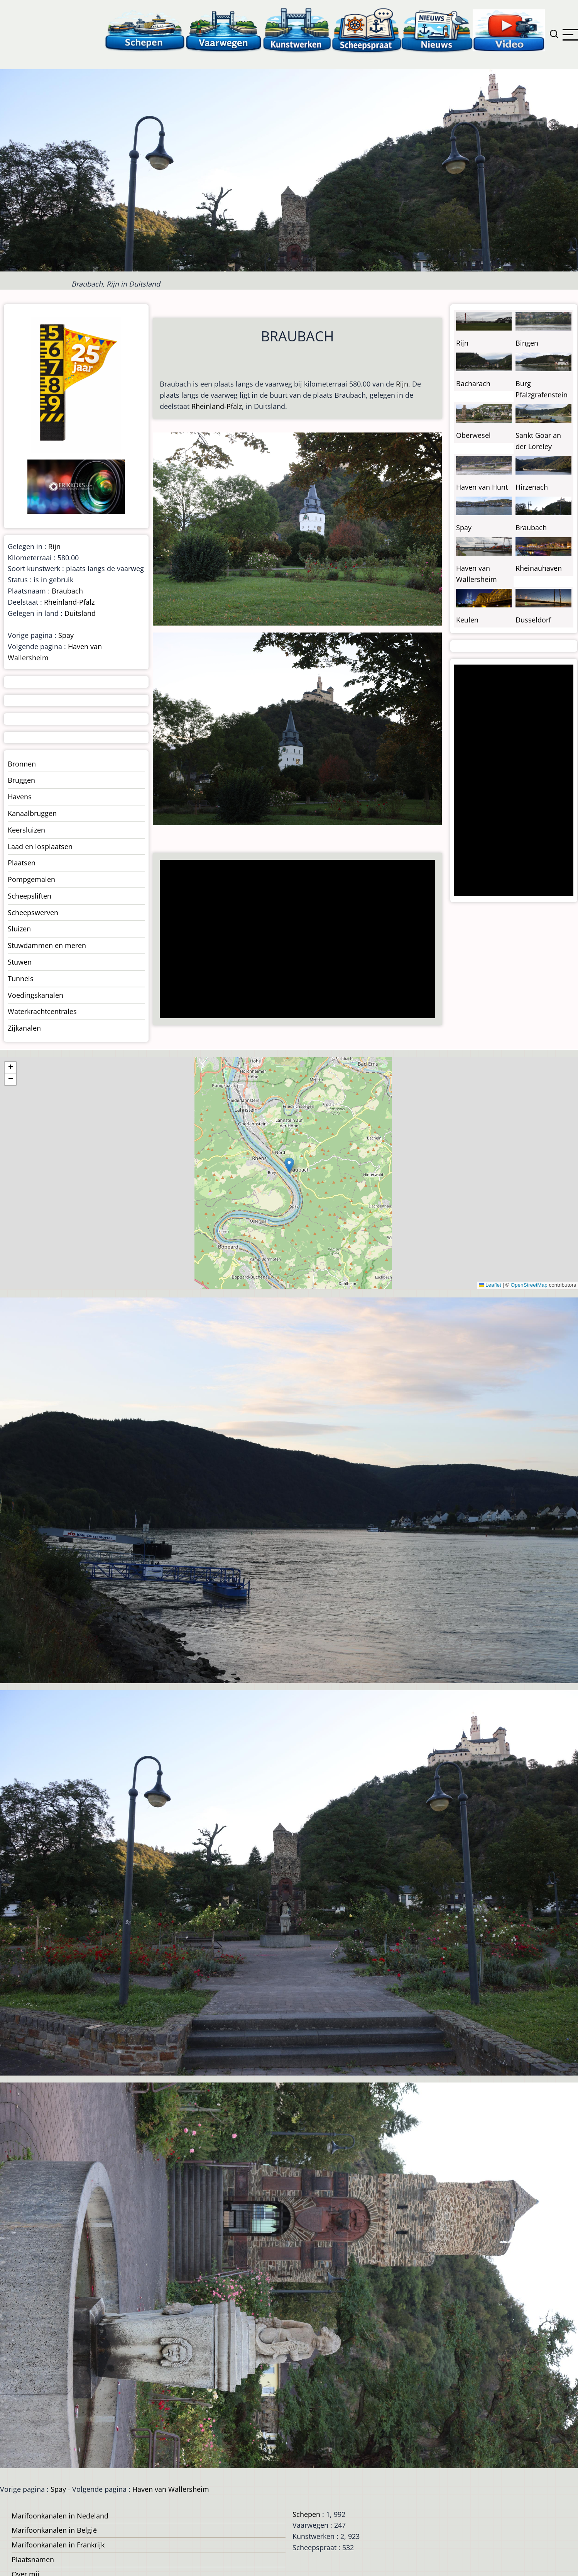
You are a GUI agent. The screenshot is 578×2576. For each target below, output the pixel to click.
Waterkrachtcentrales (42, 1011)
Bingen (526, 343)
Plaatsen (21, 862)
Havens (20, 796)
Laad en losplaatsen (40, 846)
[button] (289, 1165)
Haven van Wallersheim (170, 2489)
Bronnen (22, 763)
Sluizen (19, 928)
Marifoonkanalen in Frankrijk (58, 2544)
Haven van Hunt (482, 487)
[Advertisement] (294, 940)
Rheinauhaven (538, 568)
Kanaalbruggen (32, 813)
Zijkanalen (24, 1028)
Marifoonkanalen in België (54, 2530)
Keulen (467, 619)
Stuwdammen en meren (47, 945)
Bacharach (473, 383)
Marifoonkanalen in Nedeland (60, 2515)
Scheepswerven (33, 912)
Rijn (402, 383)
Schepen (306, 2514)
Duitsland (80, 613)
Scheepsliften (29, 895)
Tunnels (21, 978)
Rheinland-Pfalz (216, 406)
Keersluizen (26, 829)
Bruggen (21, 780)
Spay (66, 635)
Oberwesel (473, 435)
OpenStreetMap (528, 1285)
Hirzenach (531, 487)
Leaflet (490, 1285)
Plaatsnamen (33, 2559)
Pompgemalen (31, 879)
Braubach (67, 590)
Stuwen (20, 962)
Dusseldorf (533, 619)
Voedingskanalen (35, 995)
